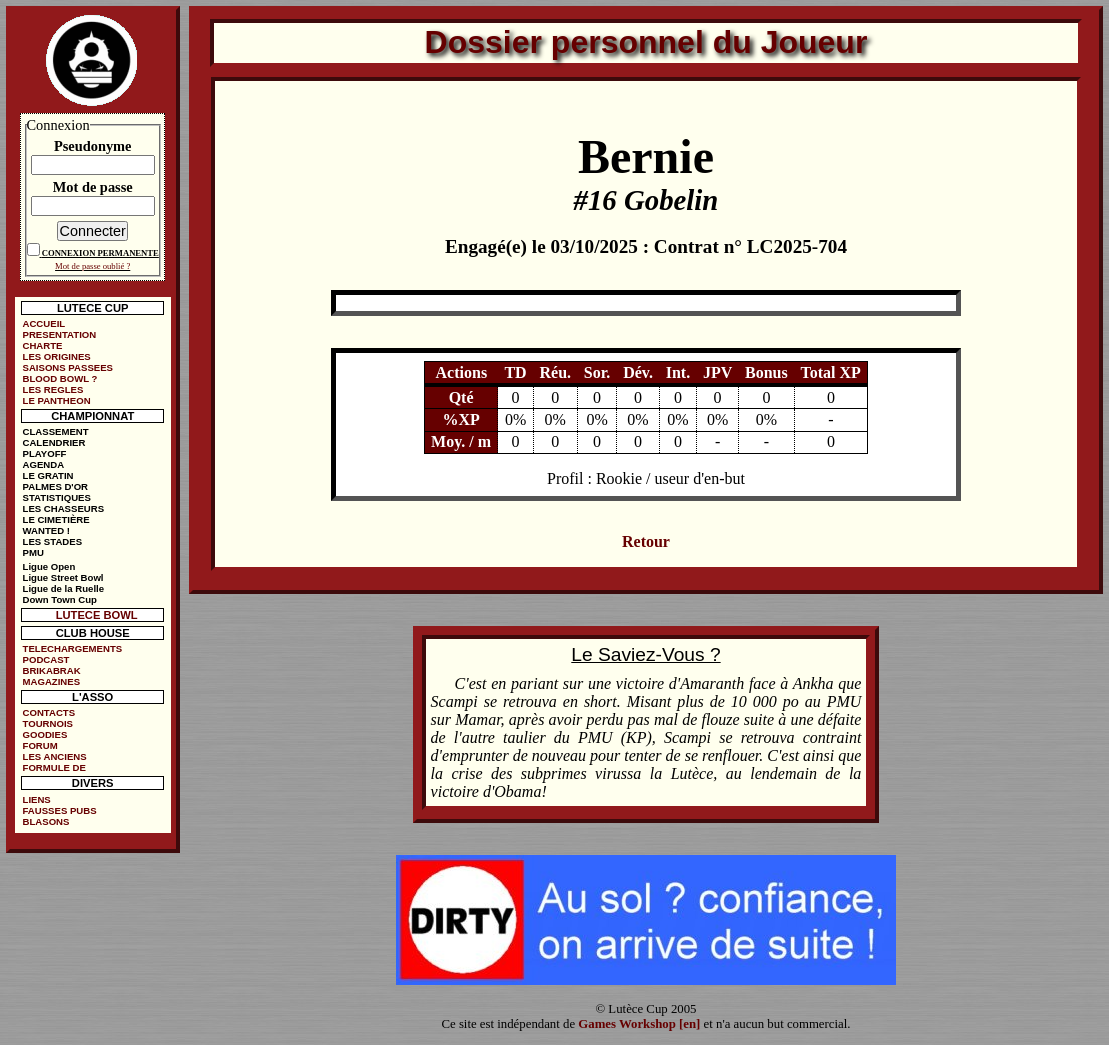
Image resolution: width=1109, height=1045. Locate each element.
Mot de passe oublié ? (92, 266)
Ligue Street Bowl (63, 577)
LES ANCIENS (55, 756)
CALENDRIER (54, 442)
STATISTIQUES (57, 497)
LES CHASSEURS (64, 508)
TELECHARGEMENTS (73, 648)
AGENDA (44, 464)
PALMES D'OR (56, 486)
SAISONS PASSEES (68, 367)
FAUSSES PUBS (60, 810)
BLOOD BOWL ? (60, 378)
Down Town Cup (60, 599)
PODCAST (46, 659)
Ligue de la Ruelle (64, 588)
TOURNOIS (48, 723)
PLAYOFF (45, 453)
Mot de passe (93, 187)
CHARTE (43, 345)
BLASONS (46, 821)
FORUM (40, 745)
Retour (646, 541)
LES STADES (53, 541)
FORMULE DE (54, 767)
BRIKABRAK (52, 670)
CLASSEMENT (56, 431)
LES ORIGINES (57, 356)
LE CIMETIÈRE (56, 519)
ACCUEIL (44, 323)
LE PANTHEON (57, 400)
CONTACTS (49, 712)
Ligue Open (49, 566)
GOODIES (45, 734)
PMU (33, 552)
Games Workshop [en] (639, 1024)
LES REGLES (53, 389)
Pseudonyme (93, 146)
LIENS (37, 799)
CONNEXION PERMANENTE (100, 253)
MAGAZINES (52, 681)
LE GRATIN (48, 475)
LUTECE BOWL (97, 615)
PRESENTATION (60, 334)
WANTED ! (46, 530)
